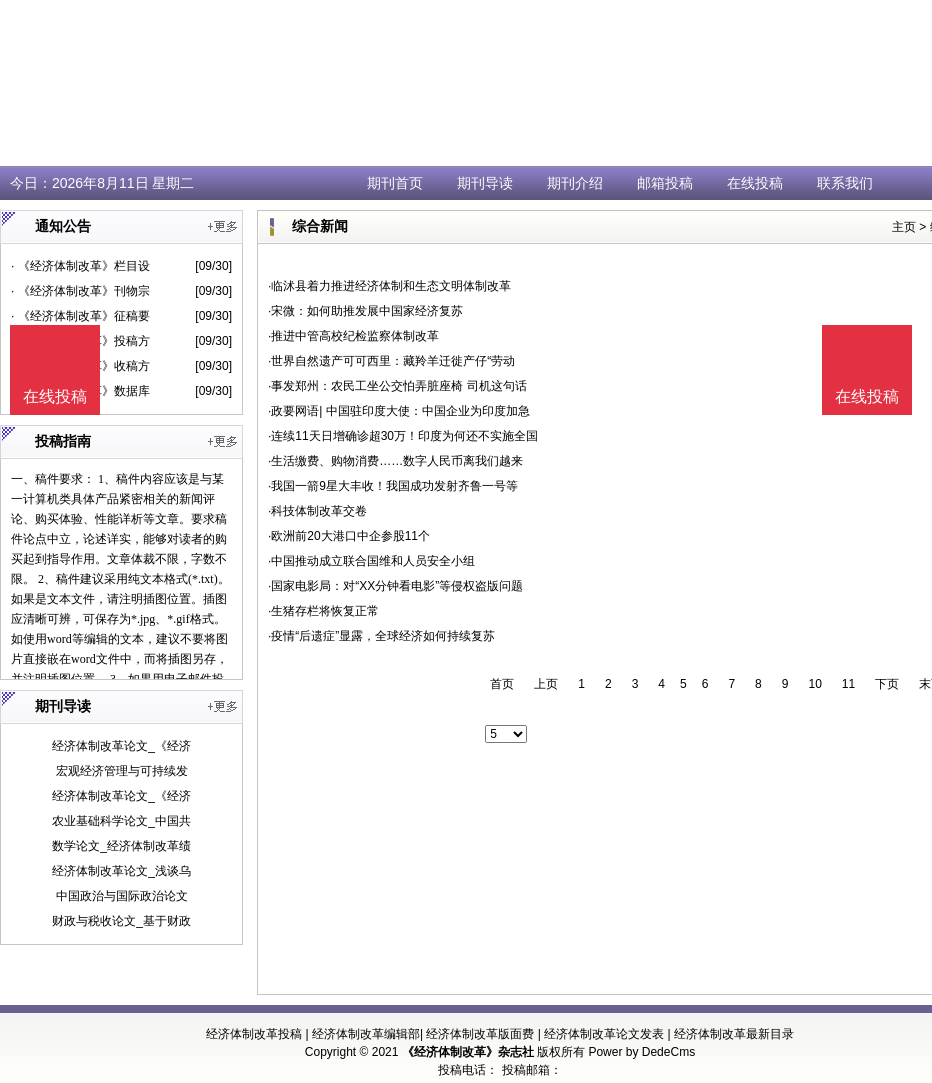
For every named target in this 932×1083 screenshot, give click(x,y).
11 (848, 684)
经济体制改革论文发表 (604, 1034)
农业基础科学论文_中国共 (121, 821)
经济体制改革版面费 (480, 1034)
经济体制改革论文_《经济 (121, 746)
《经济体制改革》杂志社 (468, 1052)
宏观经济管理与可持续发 (122, 771)
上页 (546, 684)
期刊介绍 (575, 183)
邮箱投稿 (665, 183)
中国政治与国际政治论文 (122, 896)
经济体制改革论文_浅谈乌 (121, 871)
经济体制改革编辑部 (366, 1034)
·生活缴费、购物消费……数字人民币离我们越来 (395, 461)
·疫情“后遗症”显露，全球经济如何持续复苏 (381, 636)
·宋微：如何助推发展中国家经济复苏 (365, 311)
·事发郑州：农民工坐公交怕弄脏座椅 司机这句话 (397, 386)
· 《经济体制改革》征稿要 (80, 316)
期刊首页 (395, 183)
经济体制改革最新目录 (734, 1034)
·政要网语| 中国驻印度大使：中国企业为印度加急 (399, 411)
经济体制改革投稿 (254, 1034)
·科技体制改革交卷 (317, 511)
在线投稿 (755, 183)
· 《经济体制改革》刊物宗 (80, 291)
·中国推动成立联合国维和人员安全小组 (371, 561)
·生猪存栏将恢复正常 (323, 611)
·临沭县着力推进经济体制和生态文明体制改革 (389, 286)
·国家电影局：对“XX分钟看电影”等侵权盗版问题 (395, 586)
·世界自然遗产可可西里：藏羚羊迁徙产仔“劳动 (391, 361)
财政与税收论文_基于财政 (121, 921)
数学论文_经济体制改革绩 (121, 846)
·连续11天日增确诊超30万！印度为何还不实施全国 (403, 436)
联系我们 (845, 183)
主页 (904, 227)
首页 (502, 684)
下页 (887, 684)
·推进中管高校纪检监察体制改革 (353, 336)
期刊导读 (485, 183)
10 (814, 684)
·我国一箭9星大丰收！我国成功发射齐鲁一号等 (393, 486)
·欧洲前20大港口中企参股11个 (349, 536)
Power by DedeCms (641, 1052)
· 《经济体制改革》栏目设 (80, 266)
